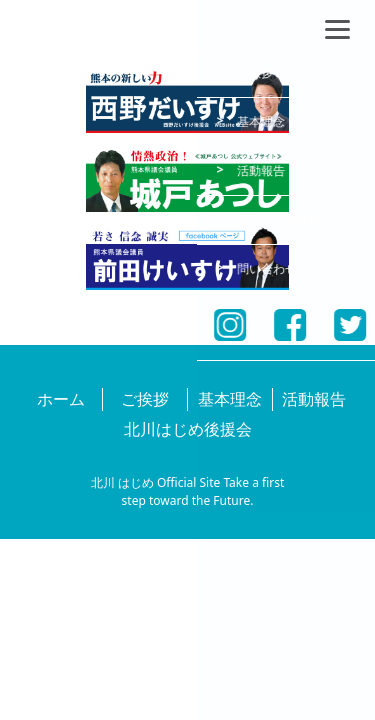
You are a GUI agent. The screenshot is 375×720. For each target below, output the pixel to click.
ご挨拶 (145, 399)
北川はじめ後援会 (188, 429)
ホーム (61, 399)
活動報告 (314, 399)
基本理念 (230, 399)
